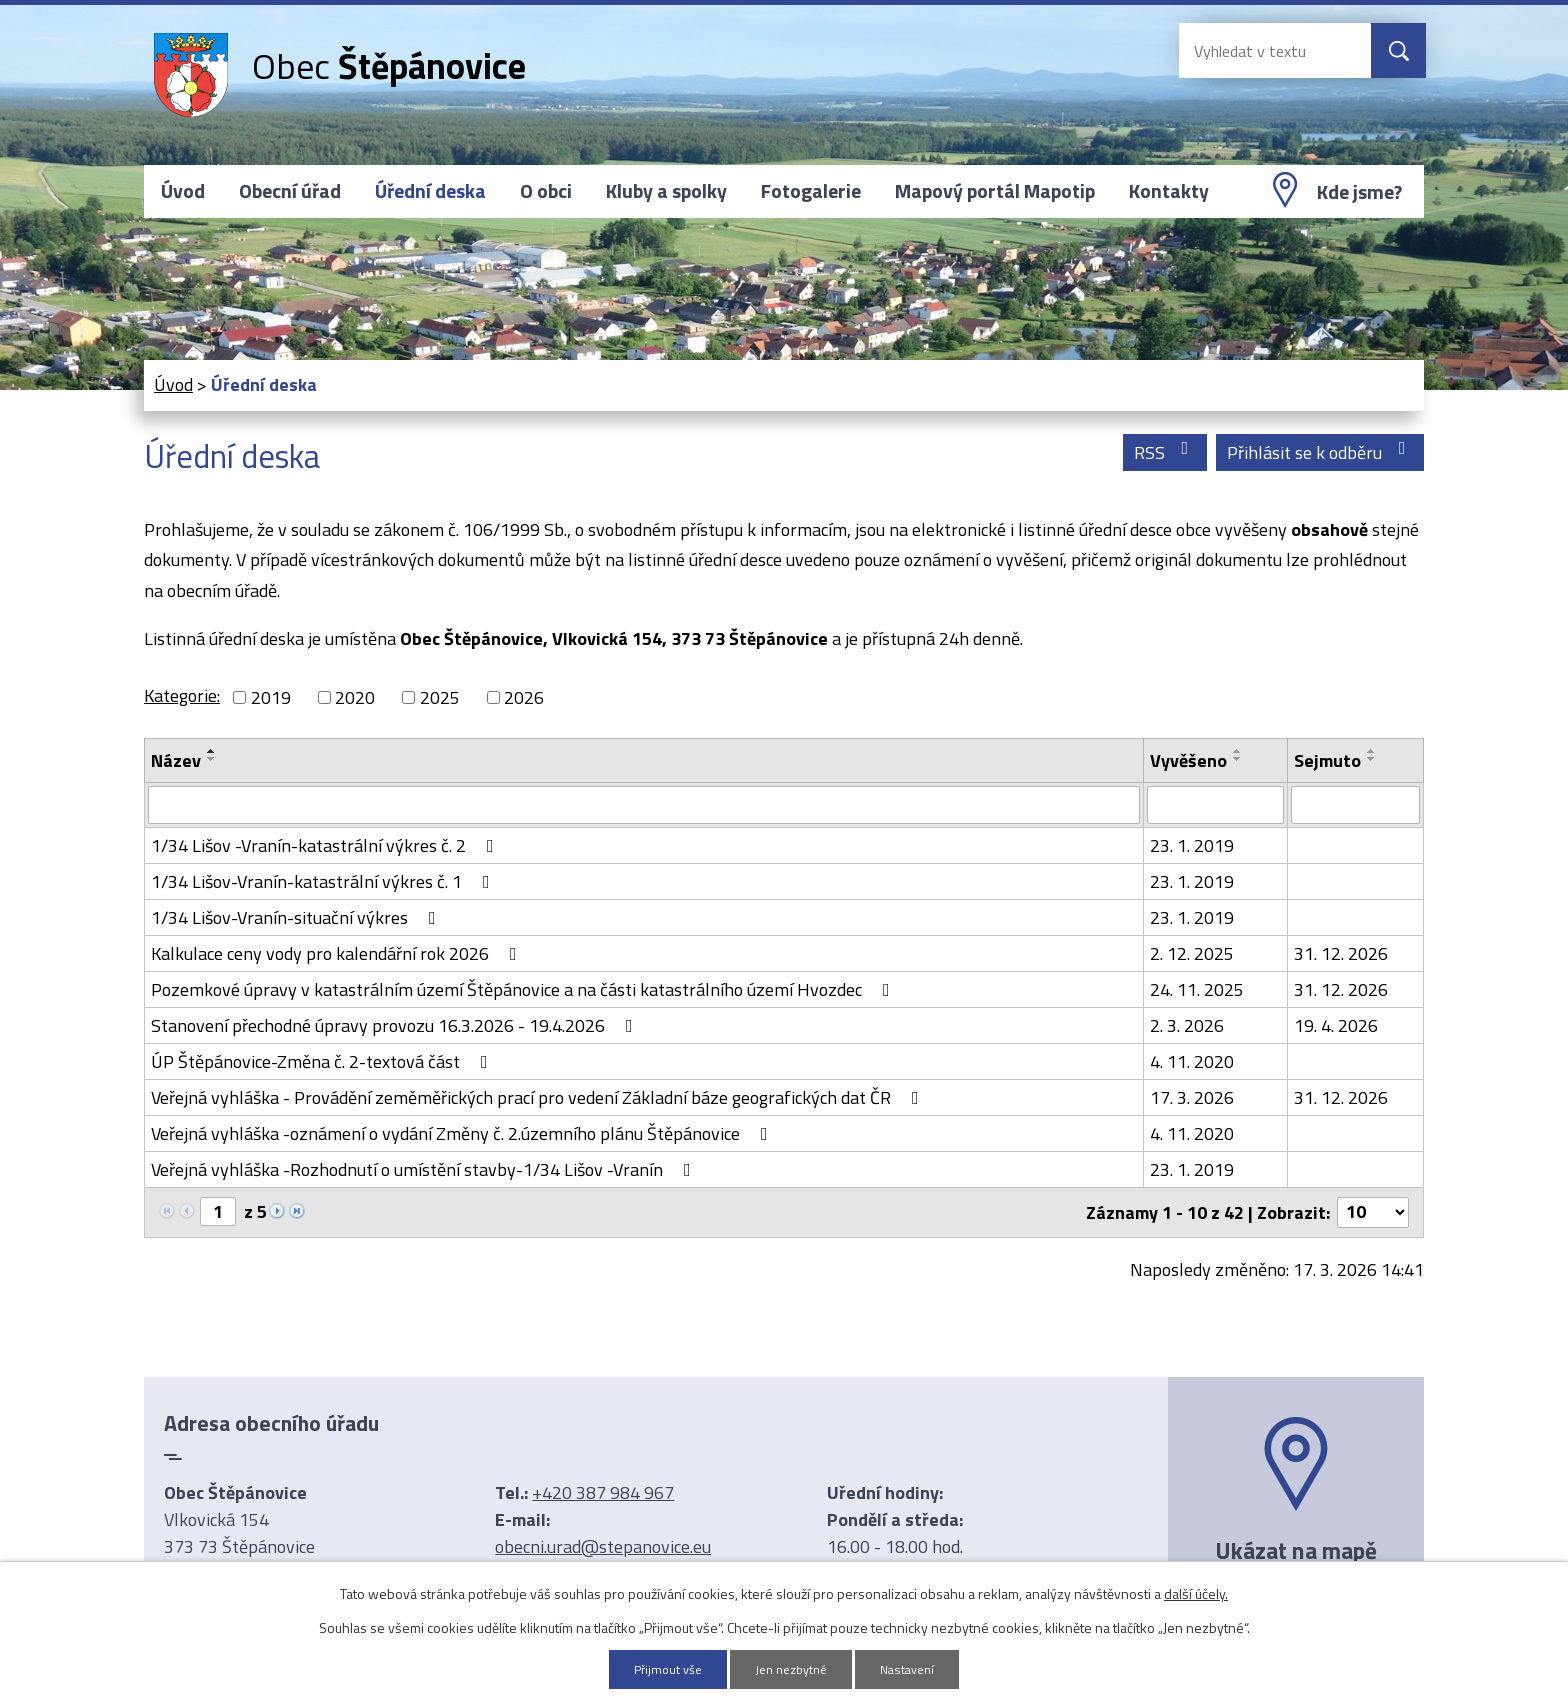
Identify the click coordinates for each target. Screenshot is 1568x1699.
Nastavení (915, 1668)
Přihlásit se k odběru (1320, 452)
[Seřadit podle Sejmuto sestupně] (1372, 759)
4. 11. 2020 (1192, 1061)
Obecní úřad (290, 191)
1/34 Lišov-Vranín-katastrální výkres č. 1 (324, 881)
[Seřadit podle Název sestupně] (212, 759)
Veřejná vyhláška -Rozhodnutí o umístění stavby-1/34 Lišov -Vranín (425, 1169)
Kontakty (1169, 191)
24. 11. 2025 (1197, 989)
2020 (355, 697)
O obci (546, 191)
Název (176, 760)
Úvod (183, 191)
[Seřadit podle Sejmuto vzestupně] (1372, 751)
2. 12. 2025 (1192, 953)
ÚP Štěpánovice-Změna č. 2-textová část (323, 1061)
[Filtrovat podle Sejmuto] (1355, 805)
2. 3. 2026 (1187, 1025)
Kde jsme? (1359, 192)
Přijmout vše (661, 1668)
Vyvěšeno (1188, 760)
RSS (1165, 452)
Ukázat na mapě (1296, 1550)
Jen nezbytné (791, 1668)
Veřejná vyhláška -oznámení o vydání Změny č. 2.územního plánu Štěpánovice (463, 1133)
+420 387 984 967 (603, 1492)
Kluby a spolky (666, 191)
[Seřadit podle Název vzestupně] (212, 751)
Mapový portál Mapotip (995, 191)
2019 (271, 697)
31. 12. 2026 (1341, 953)
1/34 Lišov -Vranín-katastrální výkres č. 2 (326, 845)
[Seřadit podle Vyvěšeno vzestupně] (1238, 751)
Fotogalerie (811, 191)
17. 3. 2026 (1192, 1097)
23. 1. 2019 (1192, 845)
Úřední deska (430, 191)
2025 (440, 697)
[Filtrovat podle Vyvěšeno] (1215, 805)
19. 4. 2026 (1336, 1025)
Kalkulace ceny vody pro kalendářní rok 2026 (338, 953)
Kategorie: (182, 695)
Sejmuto (1327, 760)
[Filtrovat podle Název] (644, 805)
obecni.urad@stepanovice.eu (603, 1546)
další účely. (1196, 1591)
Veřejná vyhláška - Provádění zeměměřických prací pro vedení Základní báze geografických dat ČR (539, 1097)
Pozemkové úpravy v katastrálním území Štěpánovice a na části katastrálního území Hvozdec (524, 989)
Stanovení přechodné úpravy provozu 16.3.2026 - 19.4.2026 (396, 1025)
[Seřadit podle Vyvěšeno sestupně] (1238, 759)
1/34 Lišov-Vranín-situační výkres (297, 917)
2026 (524, 697)
